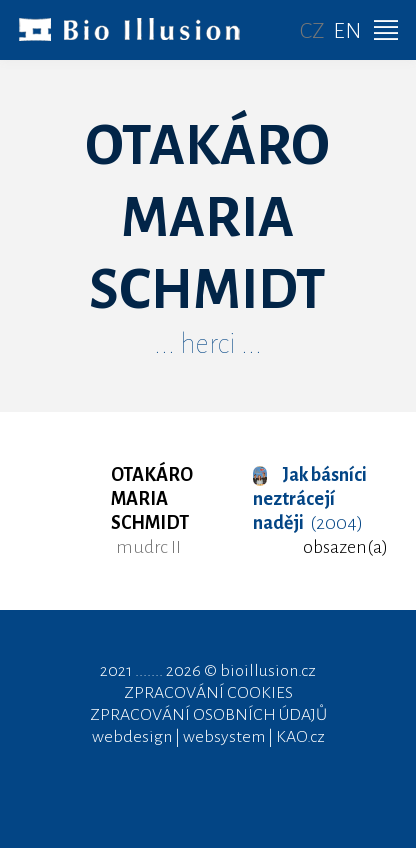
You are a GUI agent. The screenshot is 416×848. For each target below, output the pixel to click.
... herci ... (208, 344)
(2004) (310, 499)
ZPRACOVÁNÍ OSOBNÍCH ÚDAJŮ (208, 715)
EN (347, 31)
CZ (312, 31)
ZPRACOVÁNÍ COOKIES (208, 693)
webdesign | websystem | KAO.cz (208, 737)
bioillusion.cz (268, 671)
